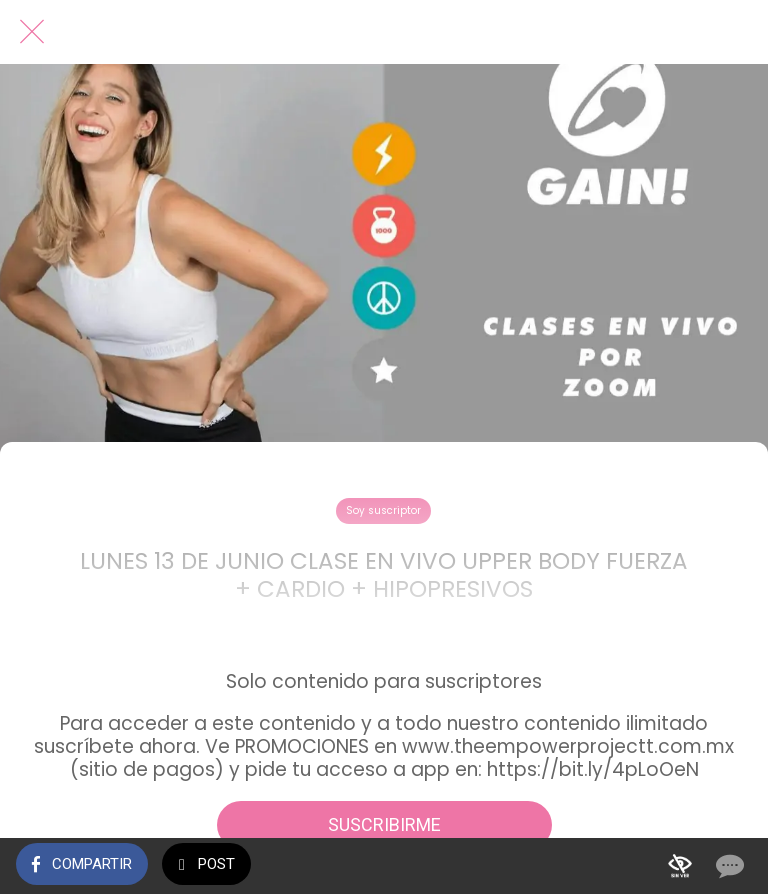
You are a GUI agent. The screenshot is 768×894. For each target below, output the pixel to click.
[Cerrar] (32, 32)
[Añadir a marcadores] (680, 866)
